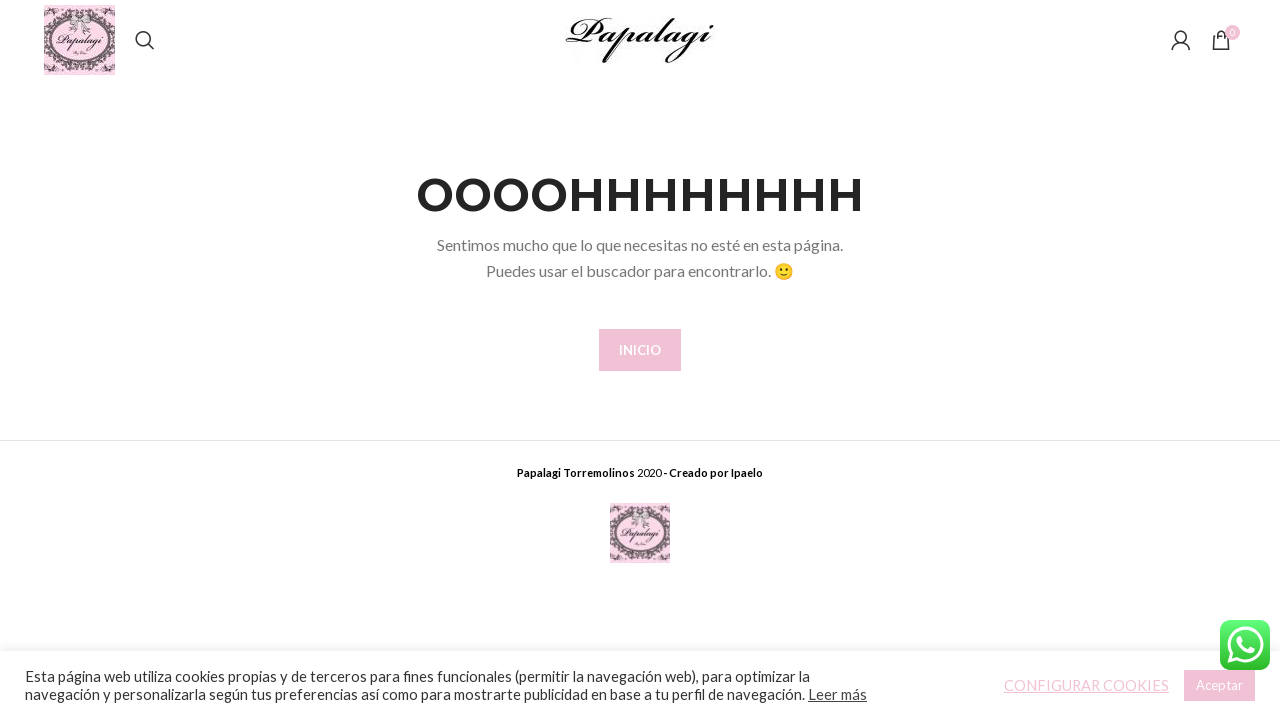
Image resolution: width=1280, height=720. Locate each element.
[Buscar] (145, 40)
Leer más (837, 694)
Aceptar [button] (1219, 685)
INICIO (640, 350)
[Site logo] (79, 38)
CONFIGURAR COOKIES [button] (1086, 685)
